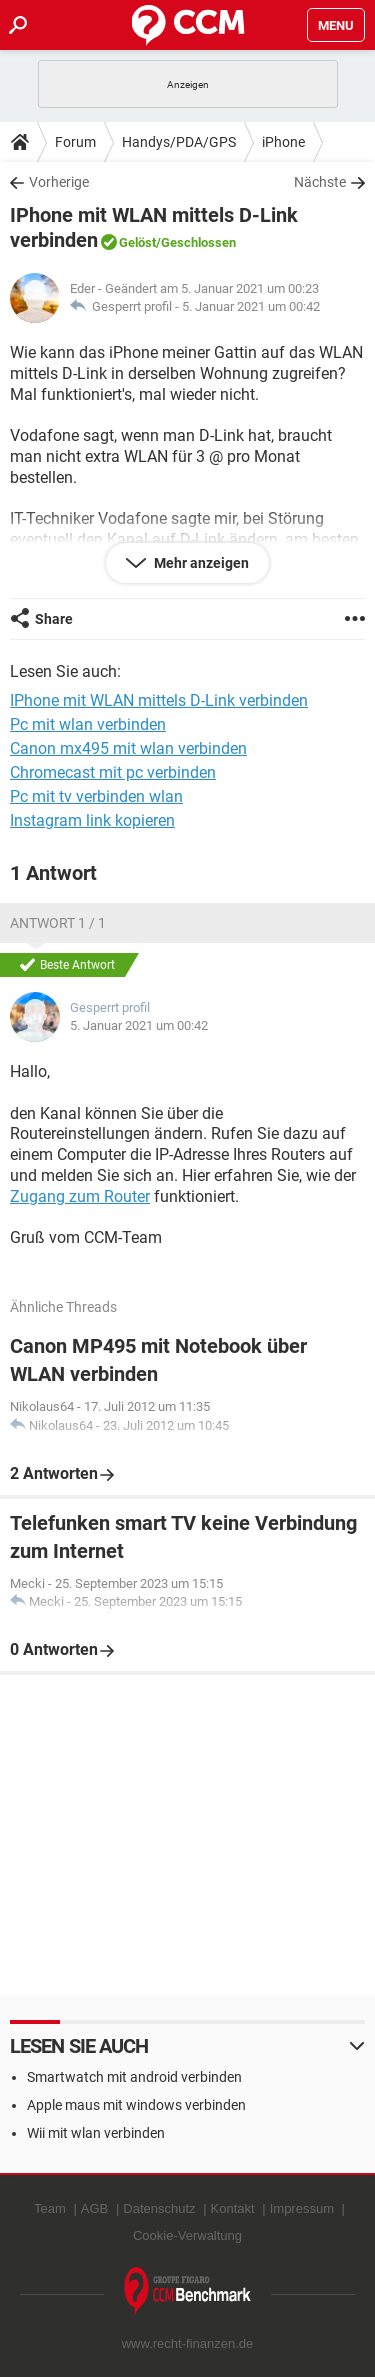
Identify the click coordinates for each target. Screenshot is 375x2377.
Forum (75, 142)
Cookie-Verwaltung (187, 2235)
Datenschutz (159, 2208)
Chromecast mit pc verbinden (113, 772)
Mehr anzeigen (200, 563)
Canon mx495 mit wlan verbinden (128, 748)
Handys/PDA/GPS (179, 142)
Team (50, 2208)
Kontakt (233, 2208)
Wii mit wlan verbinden (96, 2133)
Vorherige (59, 182)
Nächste (320, 182)
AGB (94, 2208)
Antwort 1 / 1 (58, 923)
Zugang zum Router (80, 1196)
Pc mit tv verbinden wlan (96, 796)
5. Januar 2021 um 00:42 (251, 306)
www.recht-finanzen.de (188, 2343)
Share (54, 619)
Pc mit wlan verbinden (88, 724)
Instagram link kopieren (92, 820)
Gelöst (137, 242)
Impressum (302, 2208)
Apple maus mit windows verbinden (136, 2105)
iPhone (283, 142)
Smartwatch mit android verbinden (134, 2077)
